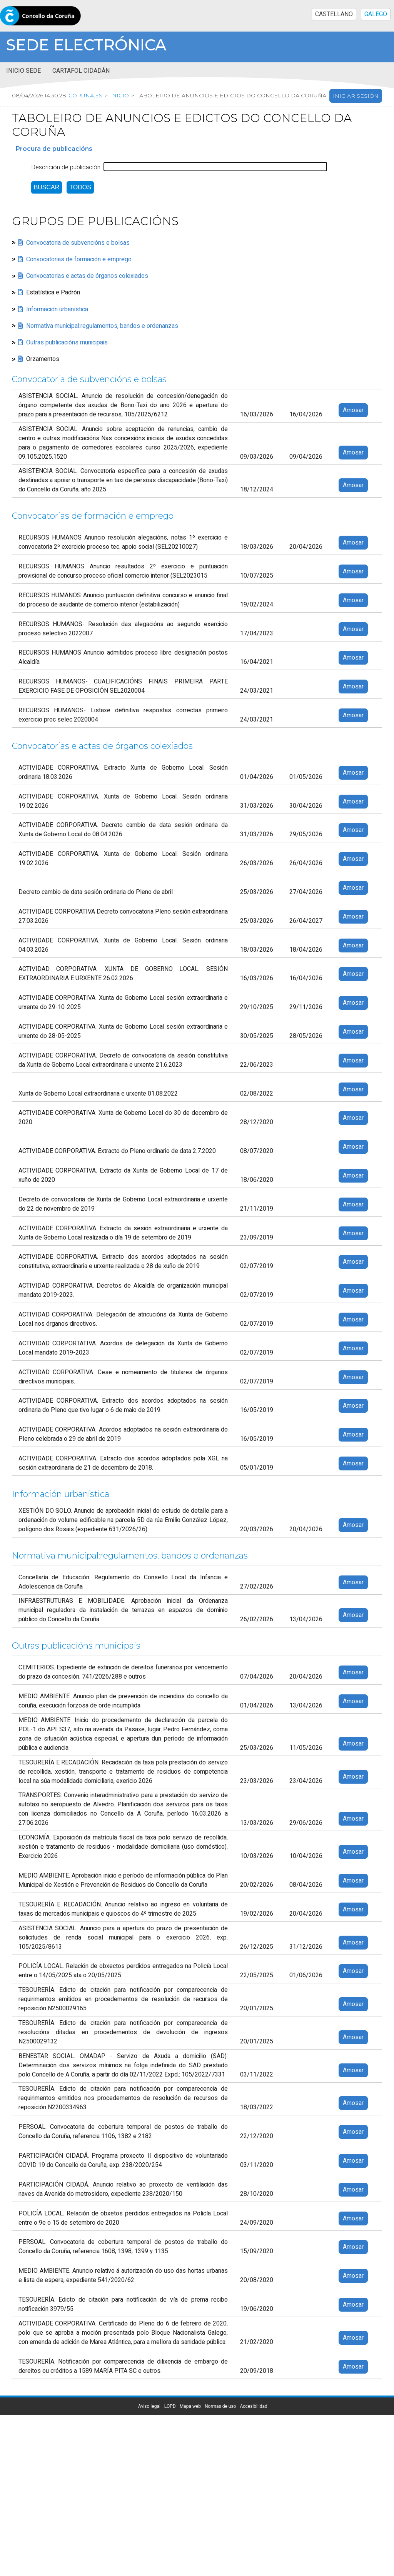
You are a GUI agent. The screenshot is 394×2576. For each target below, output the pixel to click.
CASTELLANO (334, 14)
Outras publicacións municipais (67, 342)
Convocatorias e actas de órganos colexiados (87, 276)
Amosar (353, 410)
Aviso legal (149, 2406)
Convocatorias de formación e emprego (79, 259)
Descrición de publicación (65, 167)
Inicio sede (23, 70)
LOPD (170, 2406)
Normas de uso (220, 2406)
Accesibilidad (253, 2406)
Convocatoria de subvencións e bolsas (78, 242)
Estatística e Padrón (53, 292)
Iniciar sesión (356, 96)
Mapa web (190, 2406)
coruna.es (85, 95)
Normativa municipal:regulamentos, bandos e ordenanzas (102, 326)
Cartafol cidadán (81, 70)
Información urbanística (57, 309)
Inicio (118, 95)
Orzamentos (42, 359)
